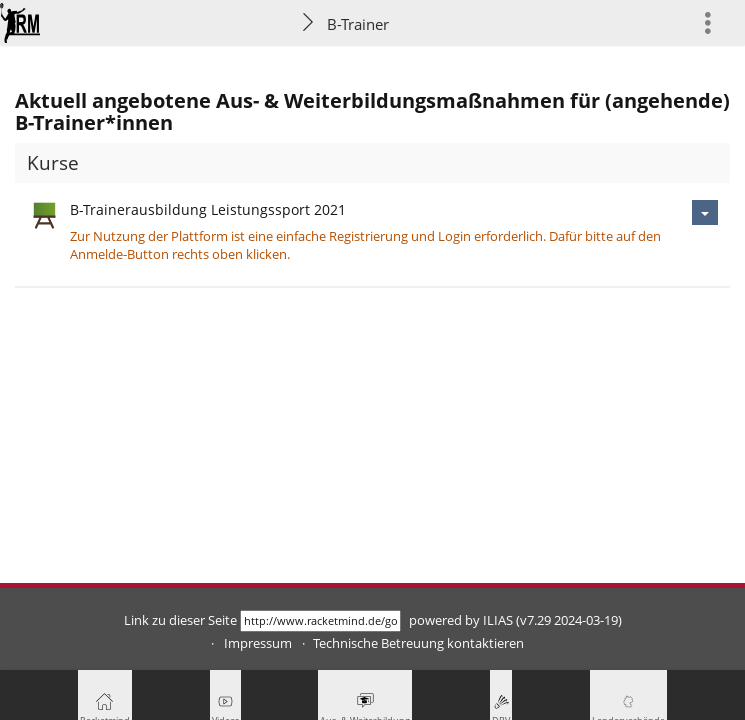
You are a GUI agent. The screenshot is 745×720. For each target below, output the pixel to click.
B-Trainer (358, 24)
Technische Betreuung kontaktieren (418, 643)
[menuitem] (716, 22)
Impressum (258, 643)
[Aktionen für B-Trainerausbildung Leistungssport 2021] (705, 212)
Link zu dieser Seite (180, 620)
